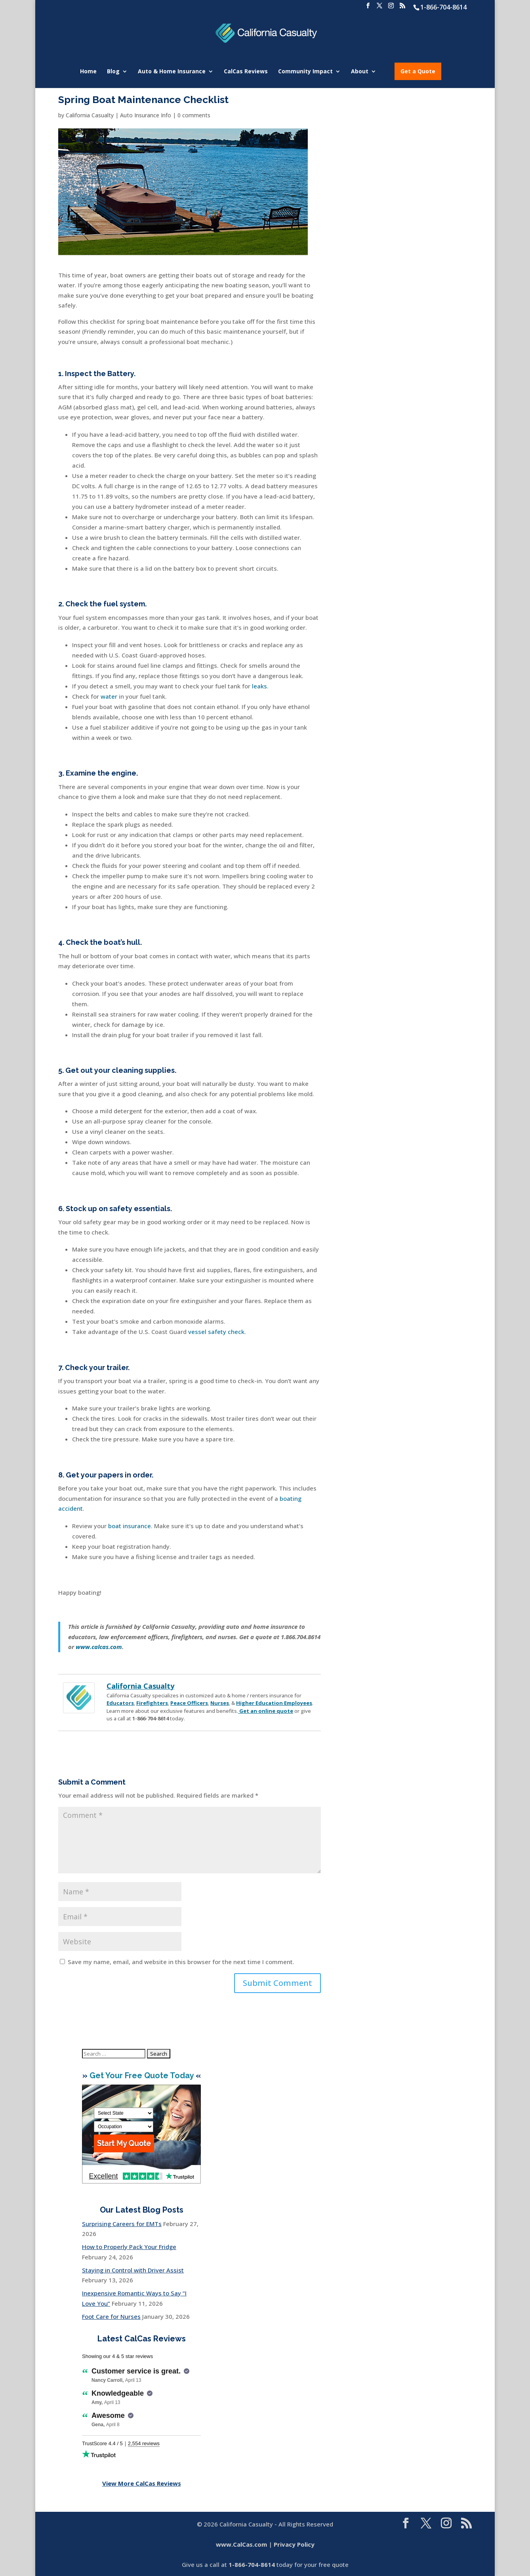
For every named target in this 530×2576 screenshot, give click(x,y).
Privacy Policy (294, 2544)
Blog (113, 72)
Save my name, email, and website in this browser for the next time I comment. (181, 1962)
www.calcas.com (99, 1647)
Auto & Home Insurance (172, 72)
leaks (259, 686)
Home (88, 72)
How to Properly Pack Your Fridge (129, 2247)
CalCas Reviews (246, 72)
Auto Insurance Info (145, 115)
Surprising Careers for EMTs (122, 2224)
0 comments (193, 115)
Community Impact (305, 72)
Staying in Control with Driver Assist (133, 2270)
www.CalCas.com (241, 2544)
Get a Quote (417, 71)
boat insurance (129, 1526)
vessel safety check (216, 1332)
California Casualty (90, 115)
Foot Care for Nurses (111, 2316)
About (359, 72)
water (108, 696)
